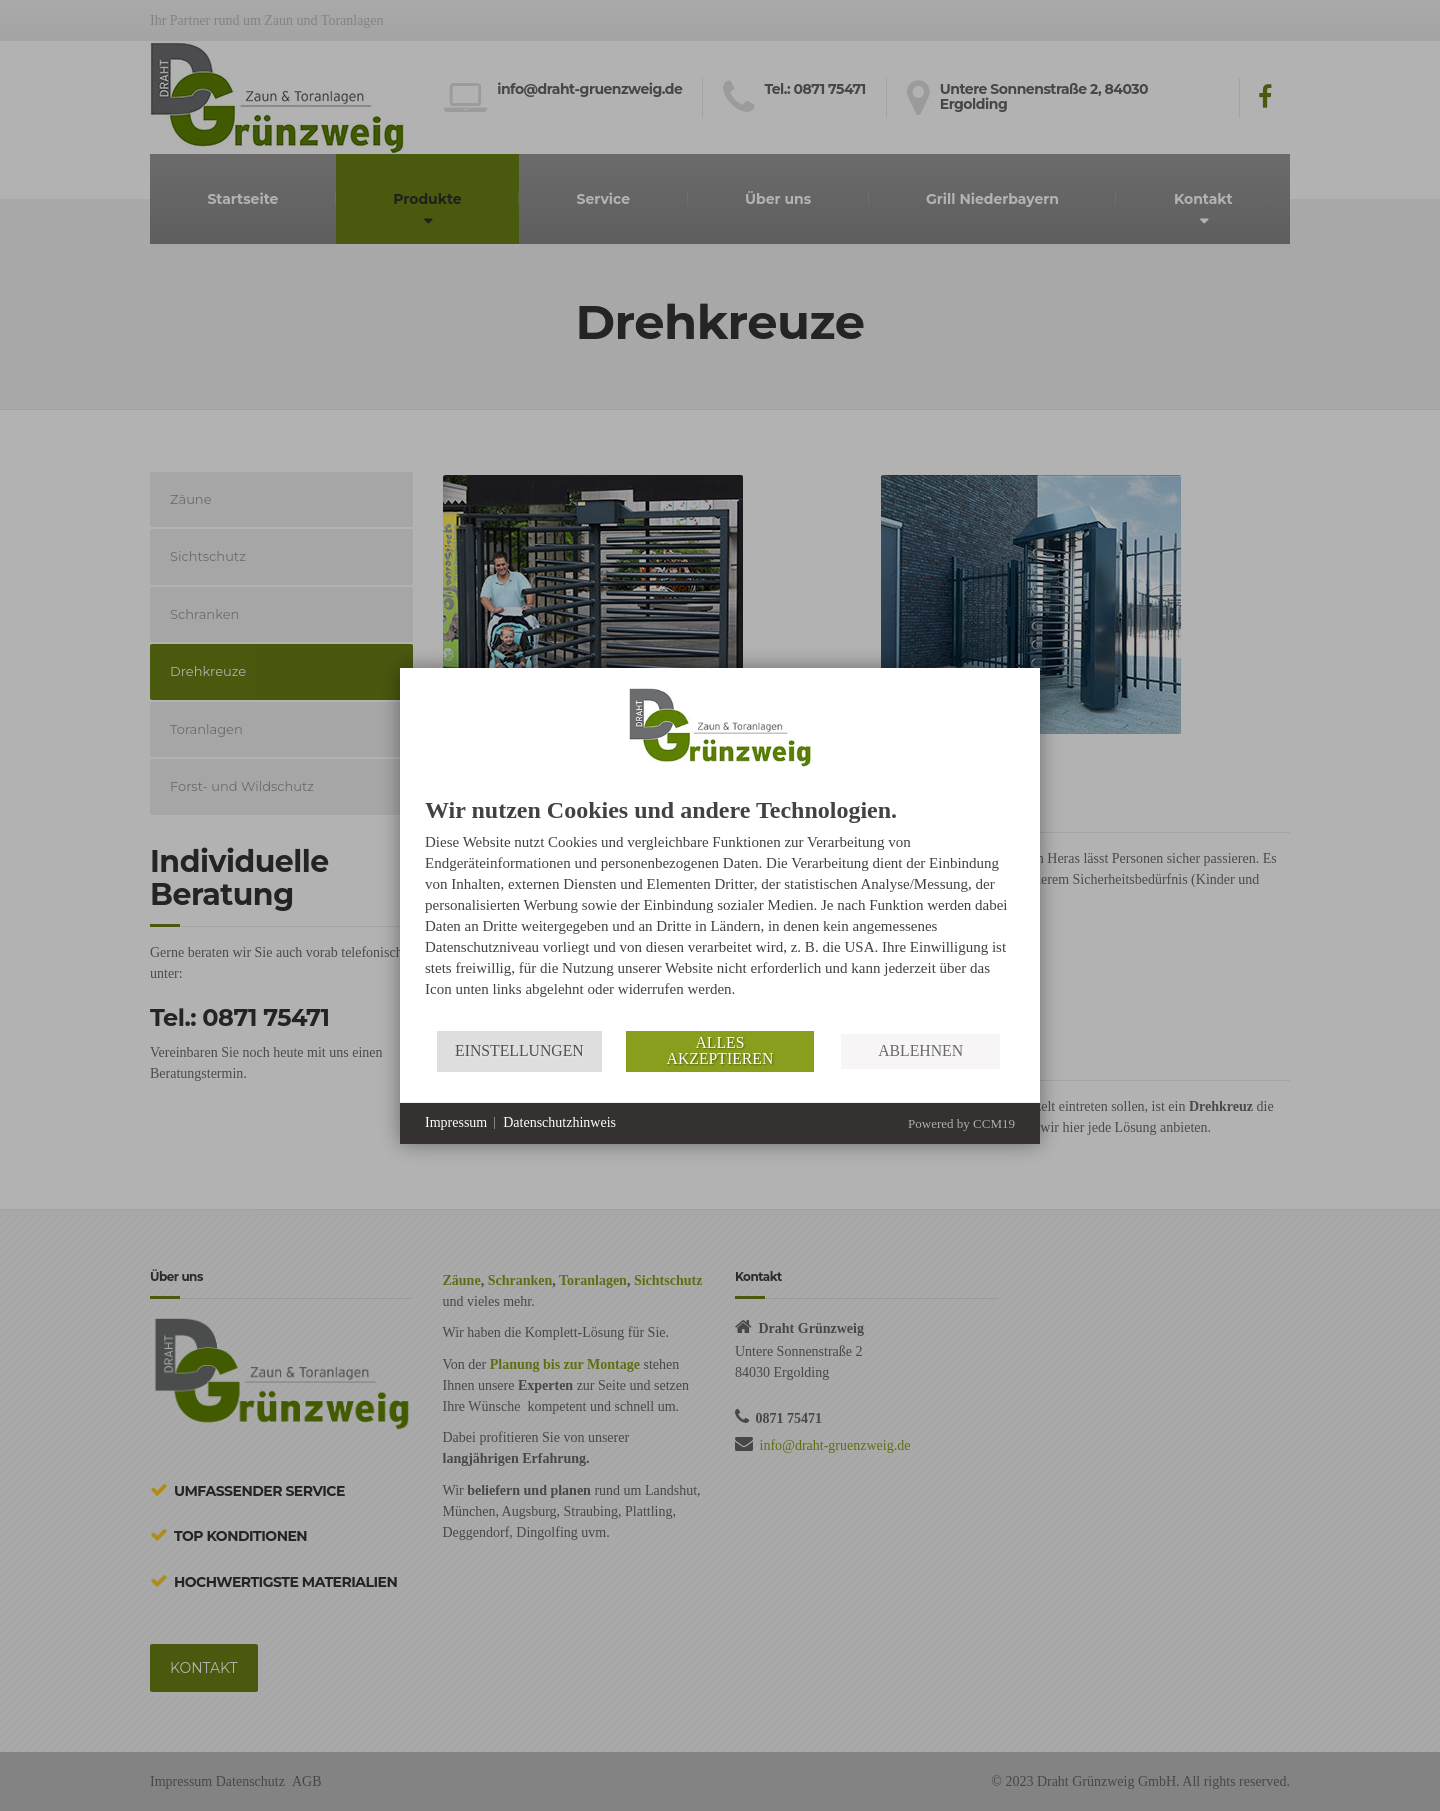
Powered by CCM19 (961, 1123)
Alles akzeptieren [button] (720, 1050)
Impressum (456, 1122)
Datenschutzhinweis (559, 1122)
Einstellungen (519, 1050)
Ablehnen (920, 1050)
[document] (720, 914)
